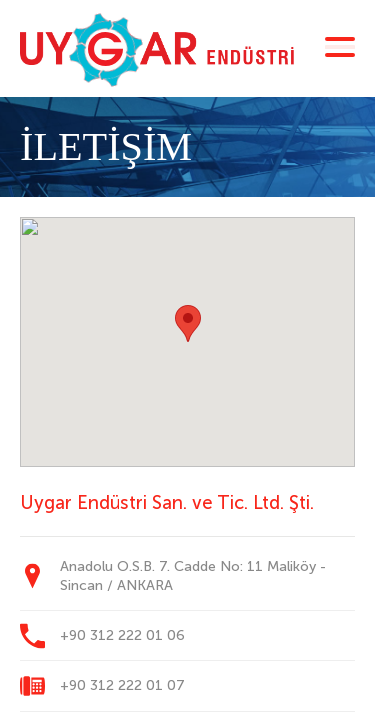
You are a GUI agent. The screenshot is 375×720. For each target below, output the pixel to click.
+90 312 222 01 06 (122, 635)
